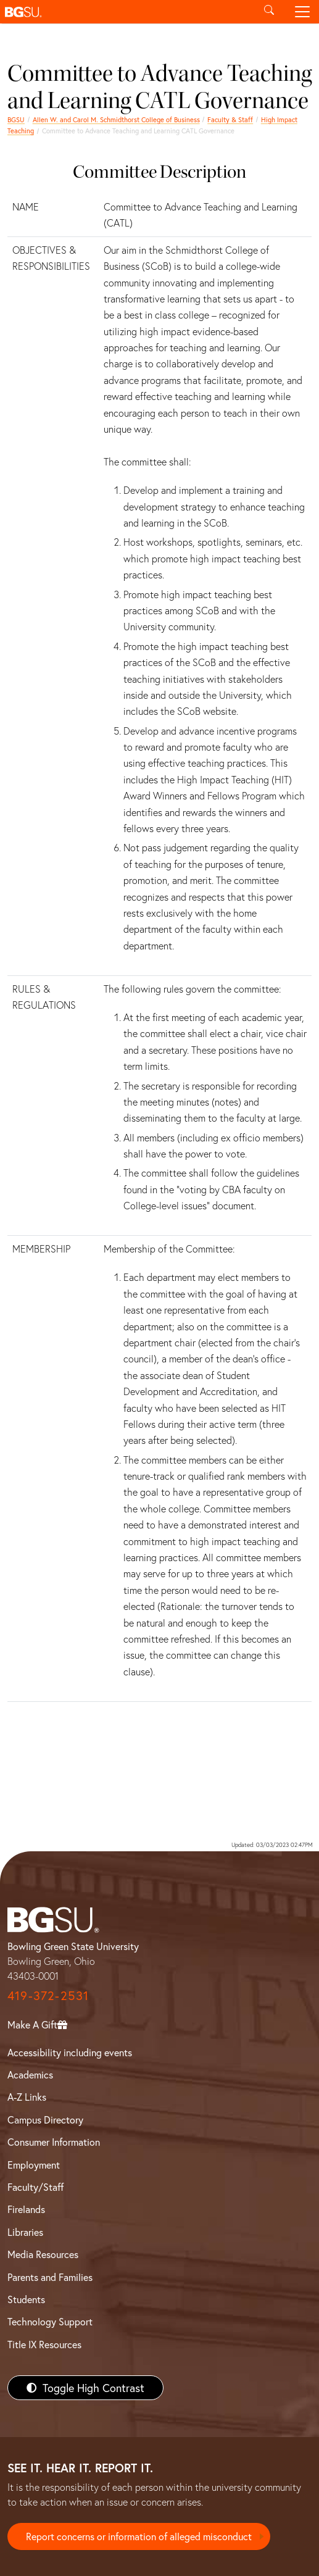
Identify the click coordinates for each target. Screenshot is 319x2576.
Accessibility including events (69, 2052)
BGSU (16, 119)
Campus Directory (45, 2119)
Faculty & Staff (230, 119)
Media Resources (42, 2254)
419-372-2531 (48, 1995)
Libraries (25, 2231)
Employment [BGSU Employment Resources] (33, 2164)
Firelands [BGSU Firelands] (26, 2209)
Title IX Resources (44, 2344)
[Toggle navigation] (302, 11)
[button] (126, 12)
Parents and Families (50, 2276)
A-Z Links (26, 2096)
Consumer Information (53, 2141)
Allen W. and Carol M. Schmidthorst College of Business (116, 119)
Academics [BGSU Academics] (30, 2074)
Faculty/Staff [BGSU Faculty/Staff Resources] (35, 2186)
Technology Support (50, 2321)
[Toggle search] (269, 11)
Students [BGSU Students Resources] (26, 2299)
